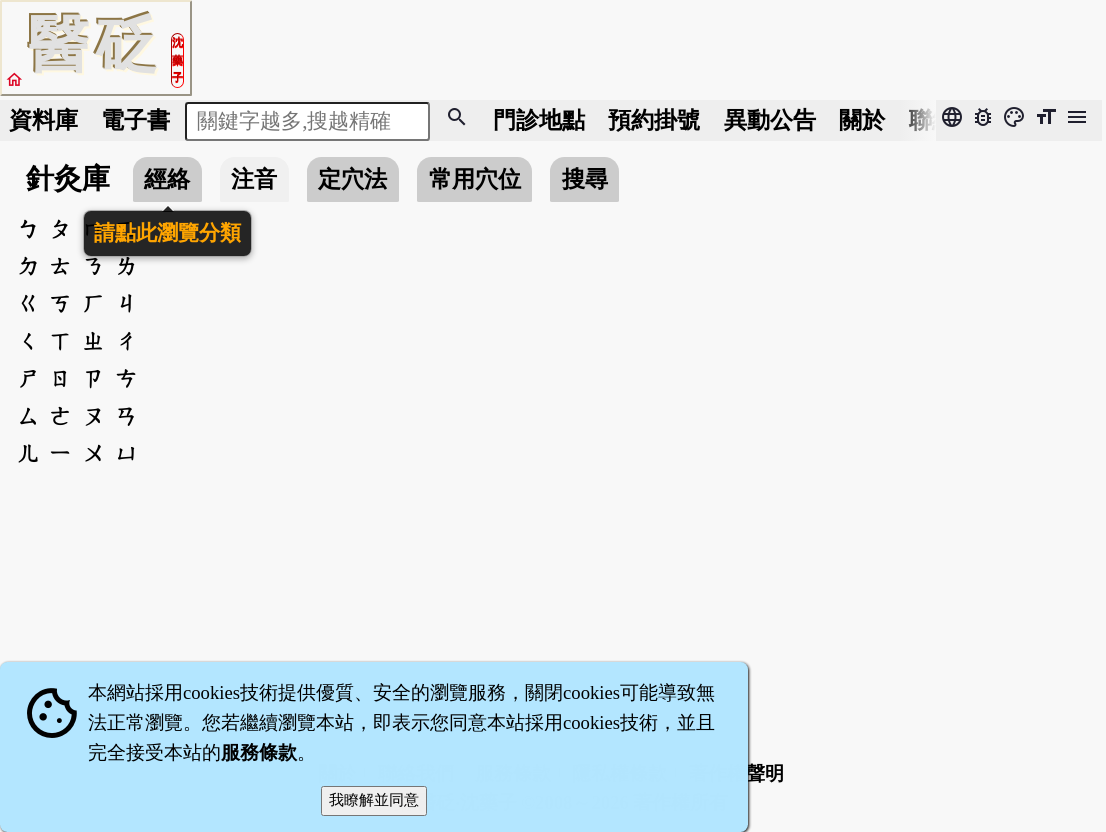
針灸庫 (68, 178)
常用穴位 (475, 179)
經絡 (167, 179)
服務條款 (259, 752)
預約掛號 (654, 120)
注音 (254, 179)
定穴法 (352, 179)
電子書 (135, 120)
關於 (862, 120)
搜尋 (585, 179)
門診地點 (539, 120)
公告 (770, 120)
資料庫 (43, 120)
